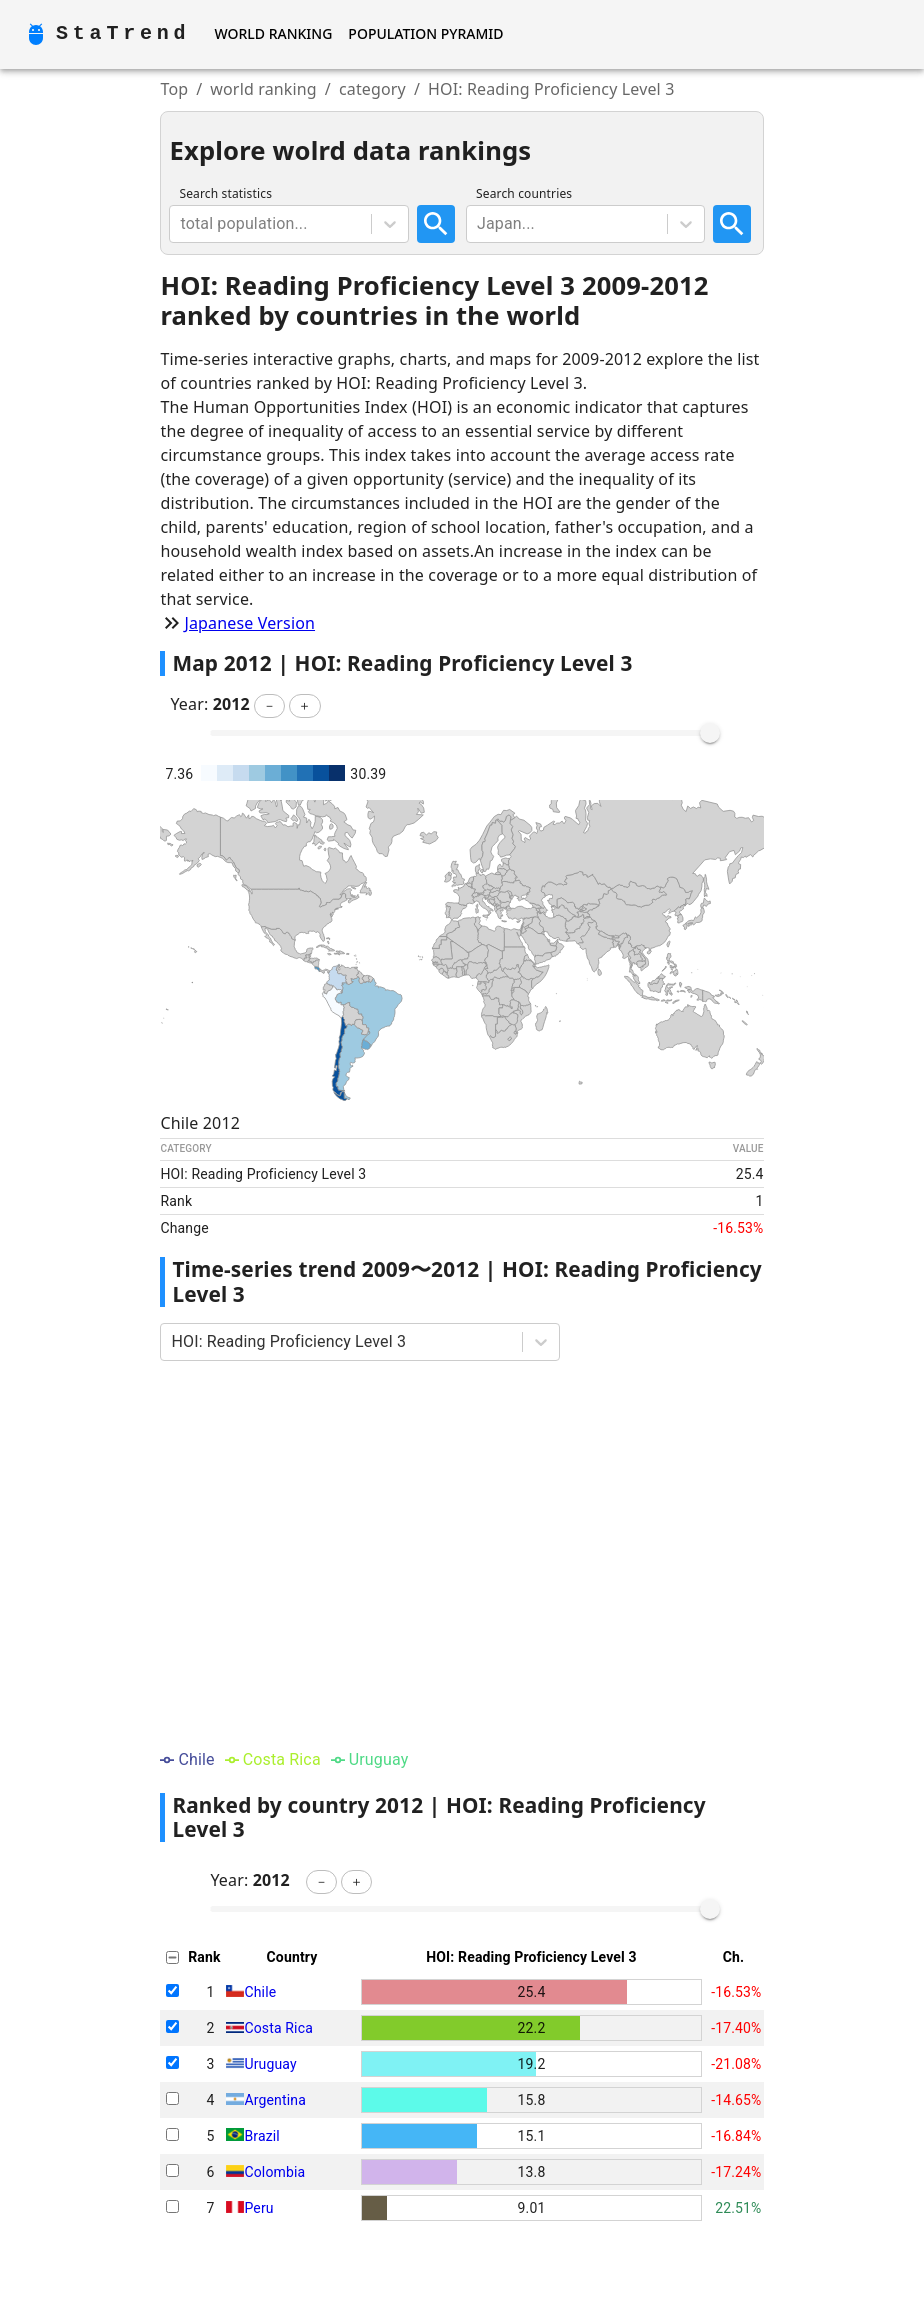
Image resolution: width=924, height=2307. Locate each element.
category (372, 89)
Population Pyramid (425, 33)
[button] (269, 706)
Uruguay (270, 2064)
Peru (258, 2208)
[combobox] (182, 224)
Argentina (274, 2100)
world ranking (263, 89)
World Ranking (273, 33)
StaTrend (123, 33)
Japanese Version (249, 623)
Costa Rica (278, 2028)
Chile (260, 1992)
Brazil (261, 2136)
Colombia (274, 2172)
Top (174, 89)
